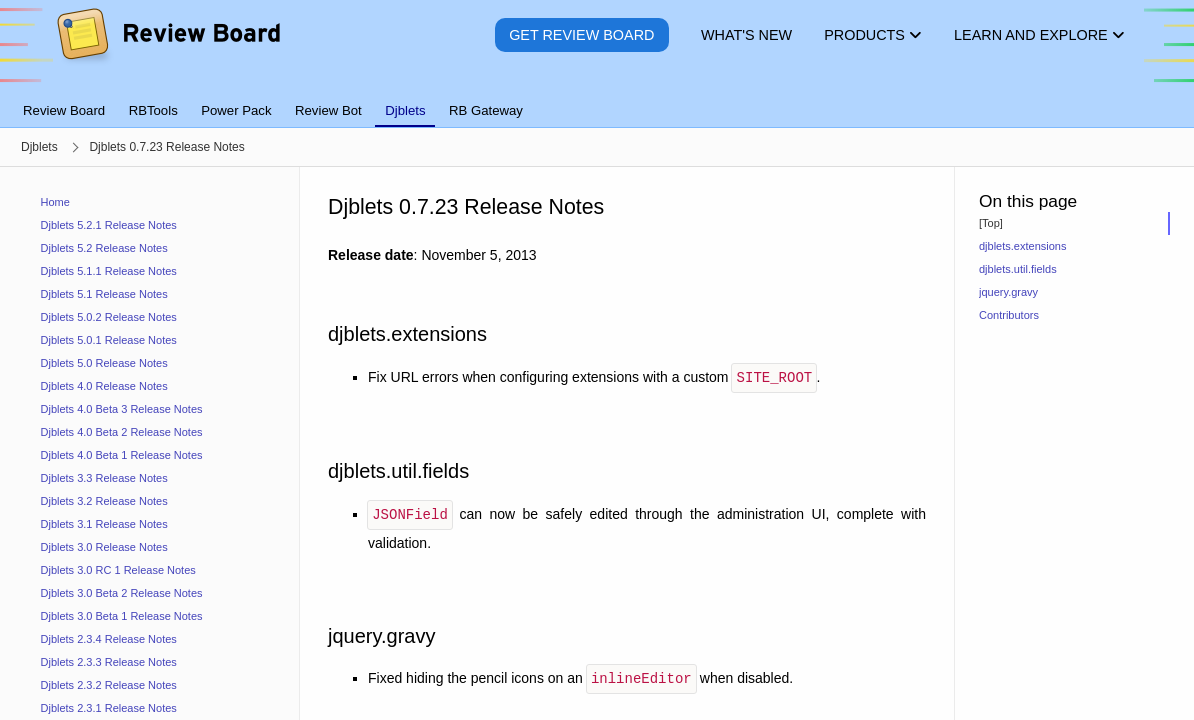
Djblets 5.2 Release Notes (104, 248)
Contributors (1009, 315)
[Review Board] (167, 49)
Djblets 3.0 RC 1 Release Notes (118, 570)
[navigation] (150, 443)
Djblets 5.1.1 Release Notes (109, 271)
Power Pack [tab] (236, 110)
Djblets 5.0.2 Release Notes (109, 317)
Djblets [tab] (405, 110)
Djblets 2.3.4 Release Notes (109, 639)
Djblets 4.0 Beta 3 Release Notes (122, 409)
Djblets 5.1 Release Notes (104, 294)
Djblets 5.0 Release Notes (104, 363)
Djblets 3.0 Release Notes (104, 547)
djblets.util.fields (1018, 269)
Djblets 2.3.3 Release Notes (109, 662)
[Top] (991, 223)
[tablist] (597, 99)
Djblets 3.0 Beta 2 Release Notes (122, 593)
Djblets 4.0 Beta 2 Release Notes (122, 432)
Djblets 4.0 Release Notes (104, 386)
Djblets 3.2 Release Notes (104, 501)
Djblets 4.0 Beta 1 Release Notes (122, 455)
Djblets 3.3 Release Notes (104, 478)
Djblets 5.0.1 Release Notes (109, 340)
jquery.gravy (1008, 292)
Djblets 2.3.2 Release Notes (109, 685)
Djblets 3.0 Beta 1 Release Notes (122, 616)
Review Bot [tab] (328, 110)
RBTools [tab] (153, 110)
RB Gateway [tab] (486, 110)
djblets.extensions (1022, 246)
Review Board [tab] (64, 110)
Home (55, 202)
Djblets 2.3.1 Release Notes (109, 708)
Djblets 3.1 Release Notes (104, 524)
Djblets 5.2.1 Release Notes (109, 225)
